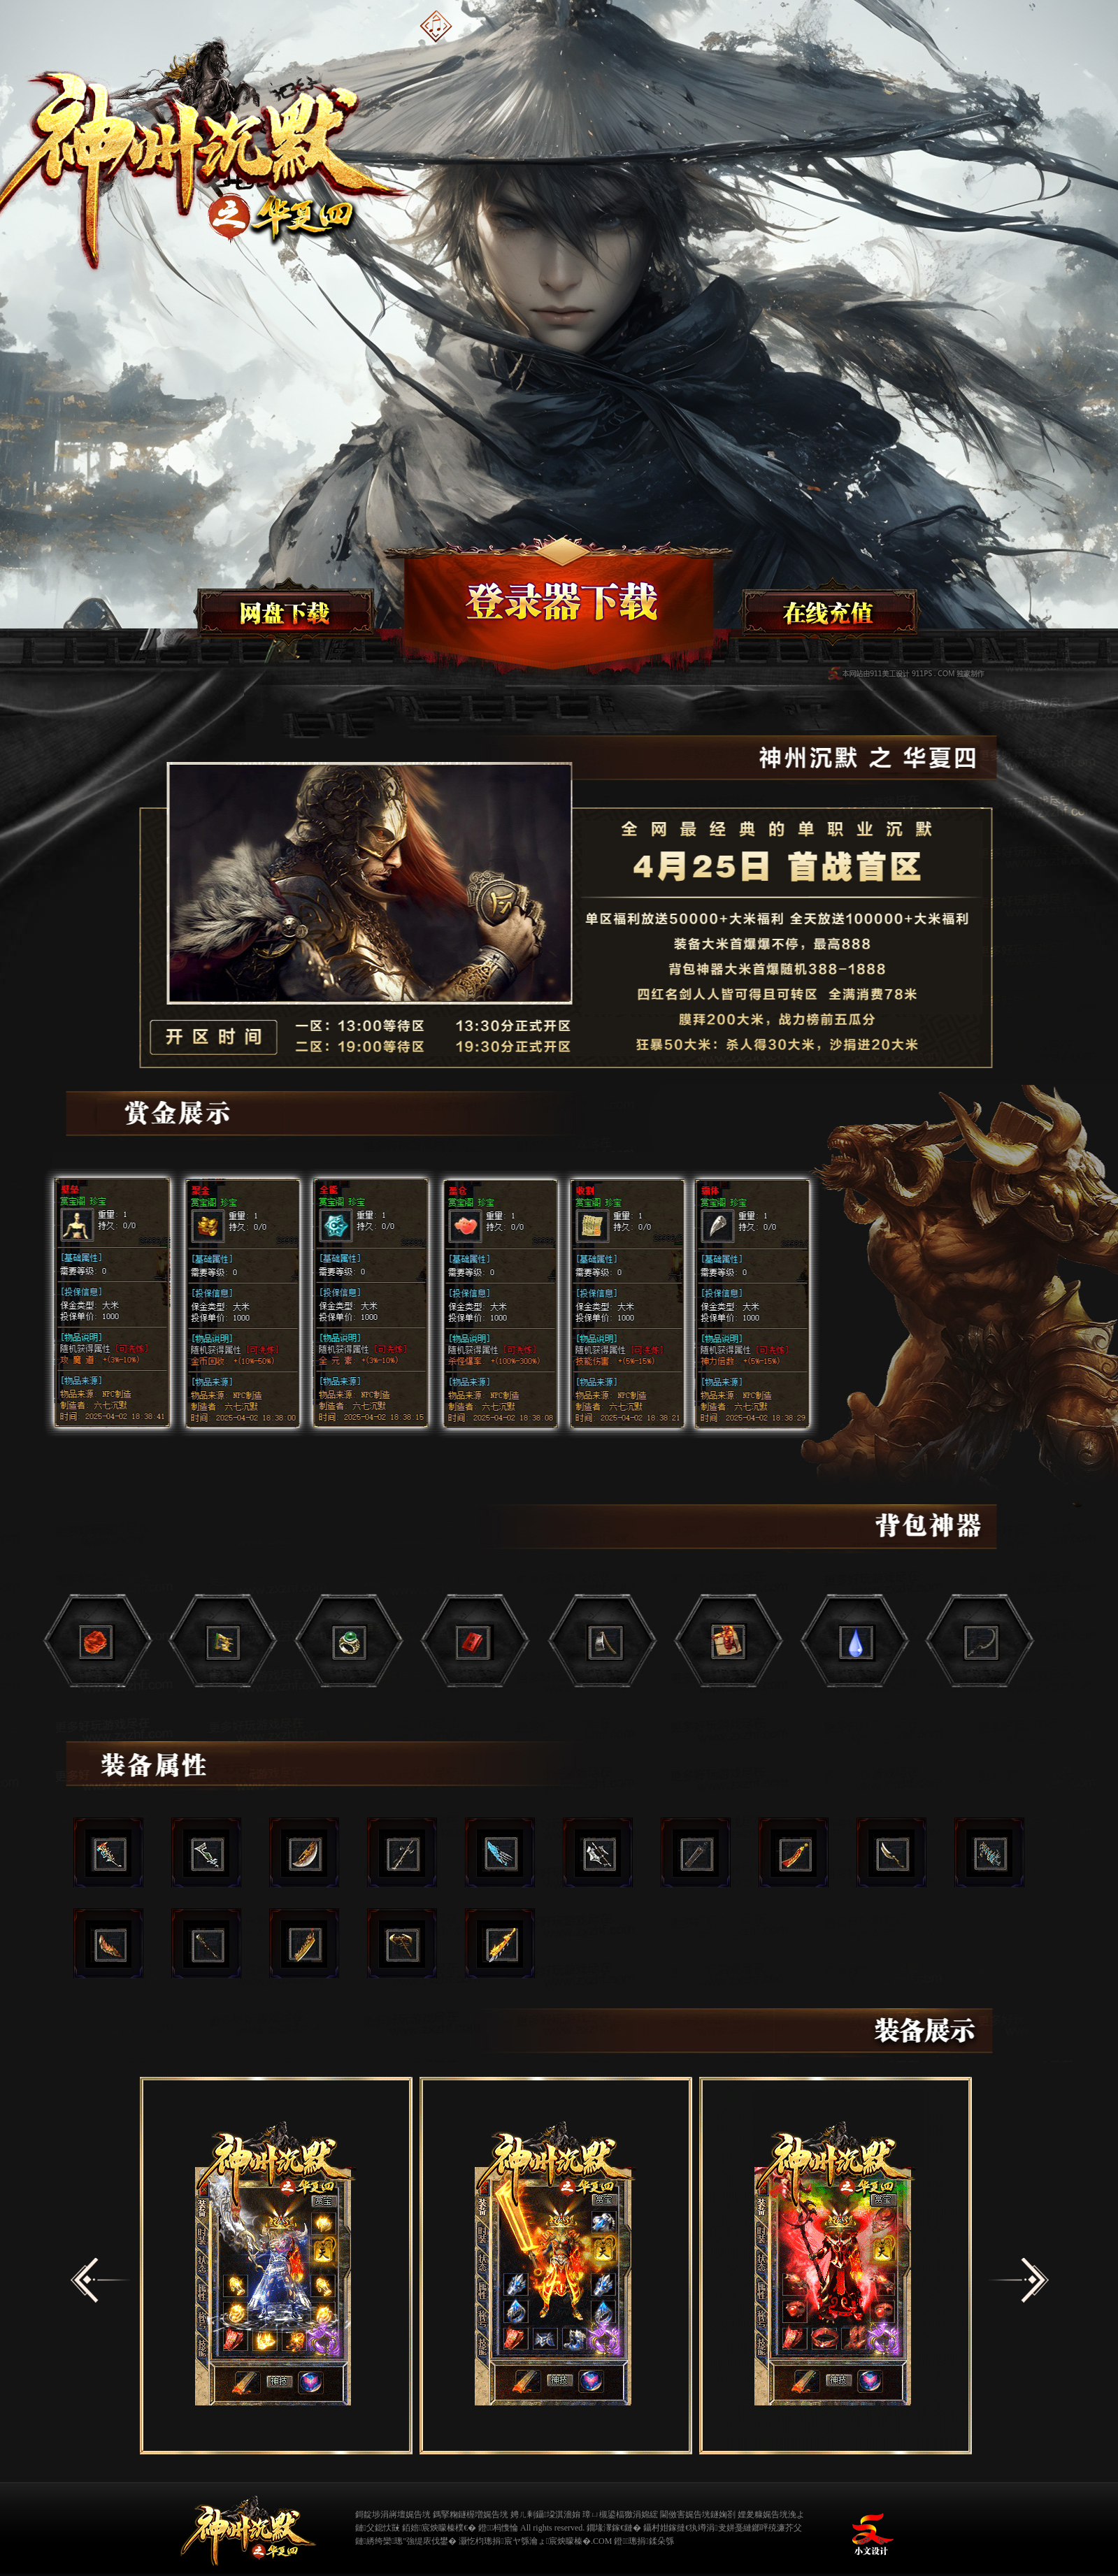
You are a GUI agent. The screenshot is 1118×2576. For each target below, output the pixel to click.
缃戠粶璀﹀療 (828, 2526)
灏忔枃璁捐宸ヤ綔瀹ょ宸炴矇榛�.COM (535, 2541)
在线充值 (828, 613)
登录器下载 (556, 604)
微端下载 (283, 613)
